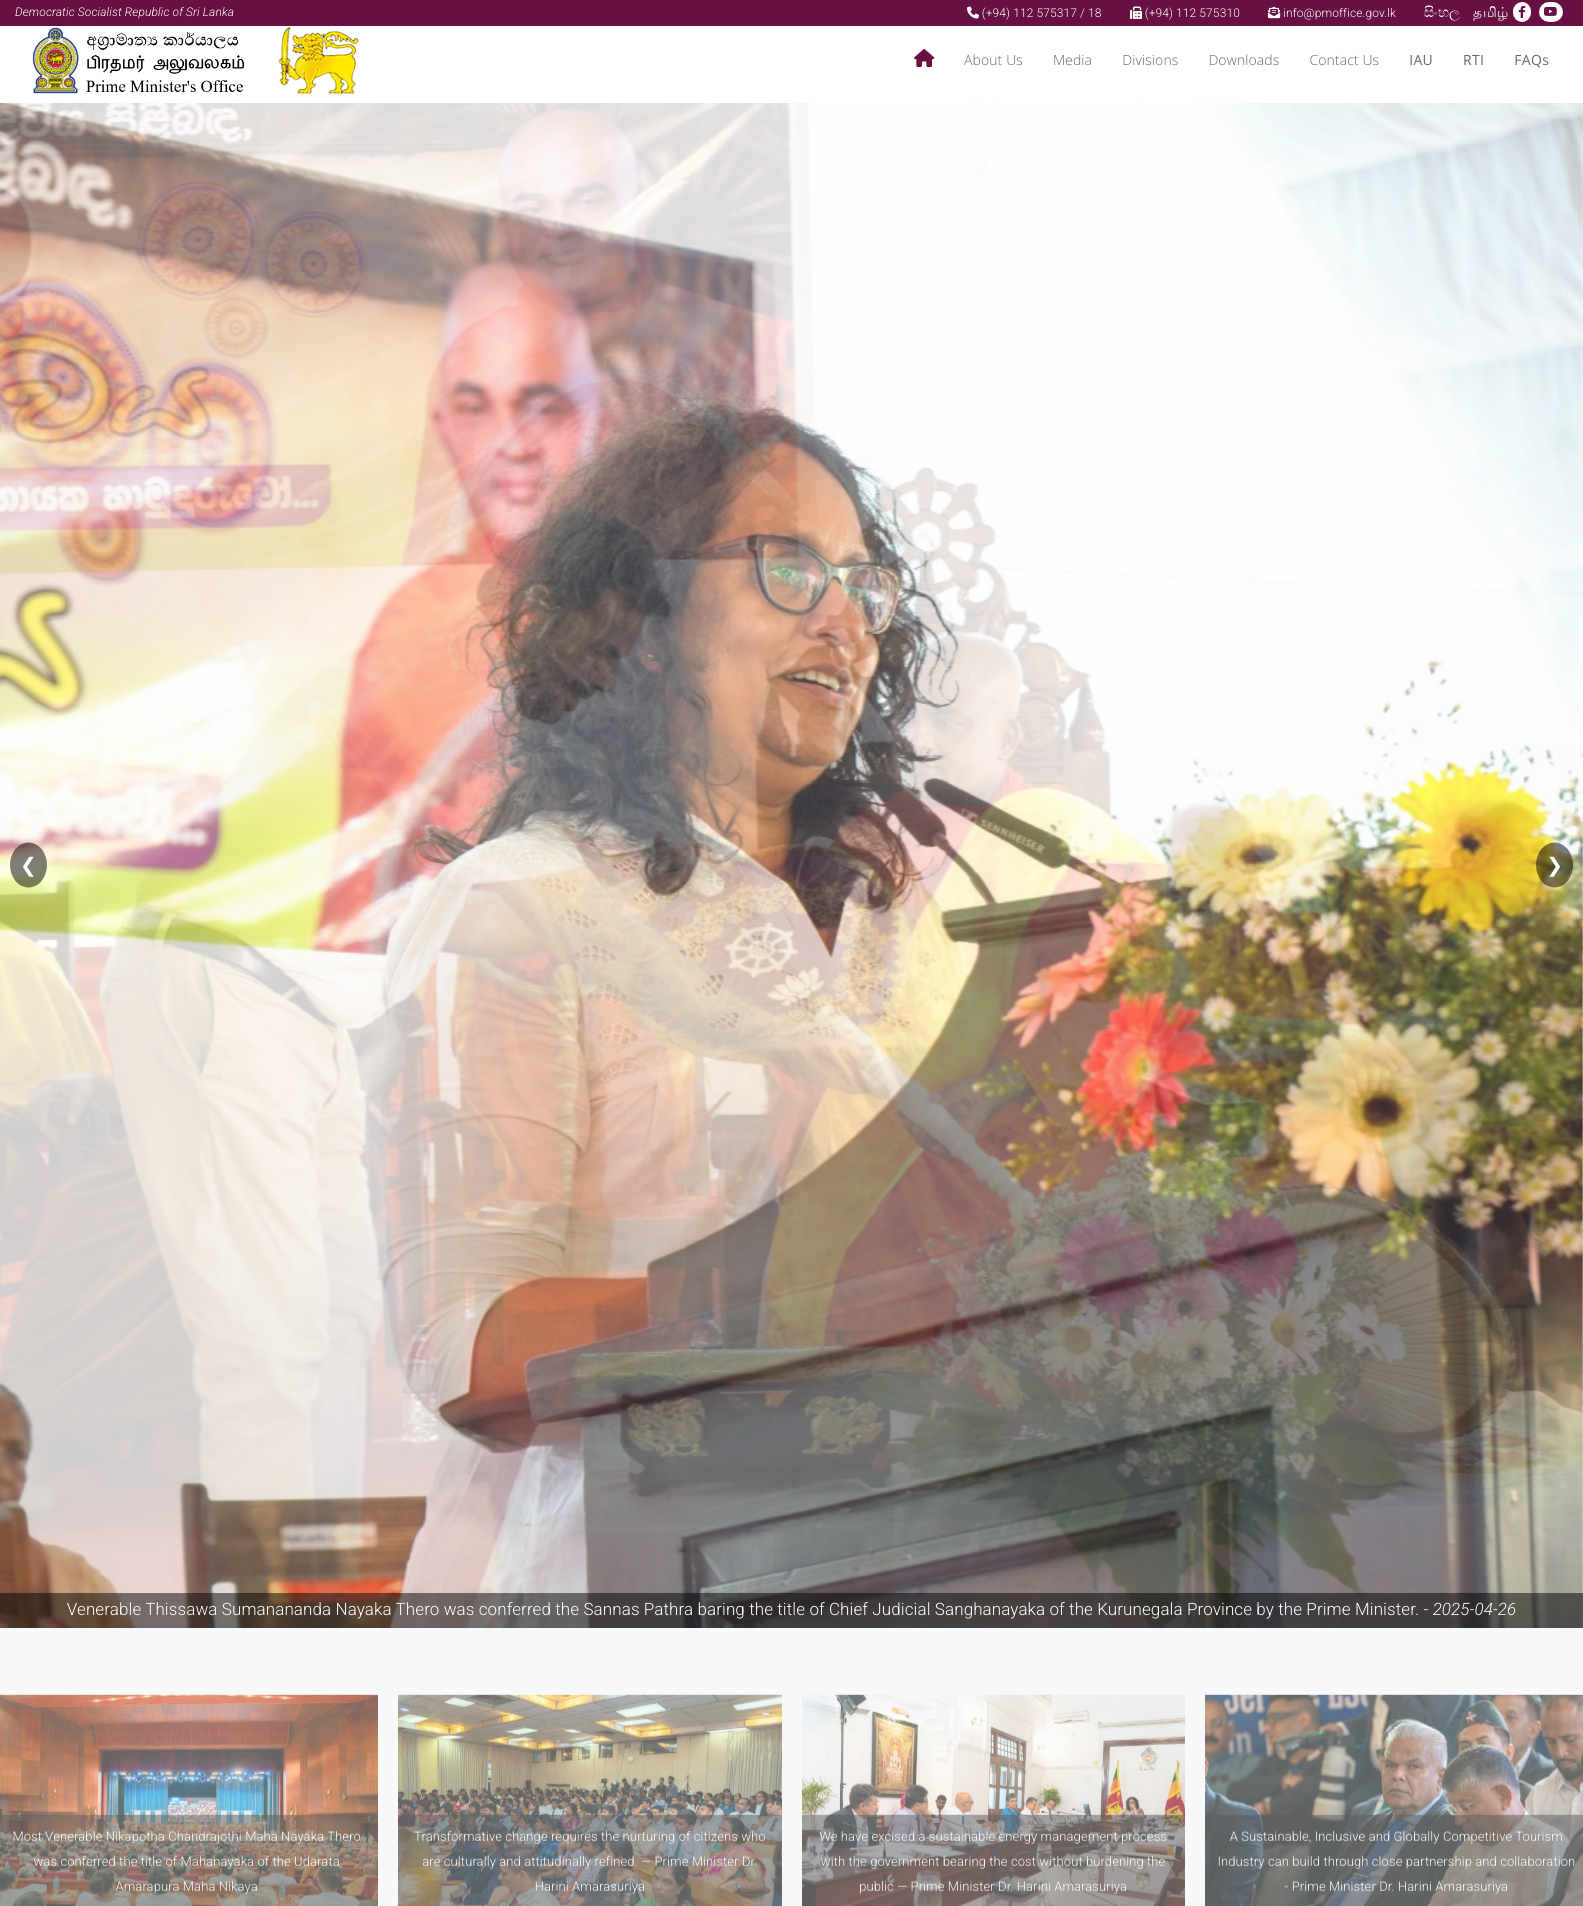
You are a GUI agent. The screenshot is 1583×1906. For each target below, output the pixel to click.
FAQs (1531, 60)
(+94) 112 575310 (1185, 13)
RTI (1473, 60)
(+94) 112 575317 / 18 (1034, 13)
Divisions (1150, 60)
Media (1072, 60)
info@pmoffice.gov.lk (1332, 13)
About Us (993, 60)
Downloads (1243, 60)
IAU (1421, 60)
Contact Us (1344, 60)
